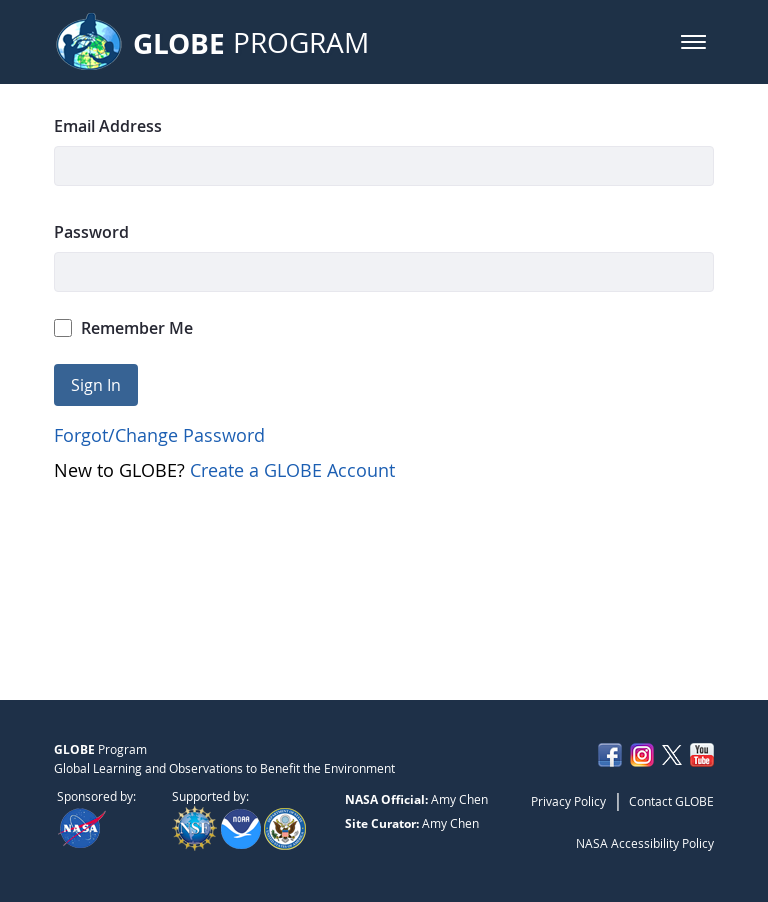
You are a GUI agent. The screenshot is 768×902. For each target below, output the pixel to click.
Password (91, 232)
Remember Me (124, 328)
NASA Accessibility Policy (645, 843)
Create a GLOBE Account (292, 470)
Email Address (108, 126)
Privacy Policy (568, 801)
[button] (693, 42)
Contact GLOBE (671, 801)
